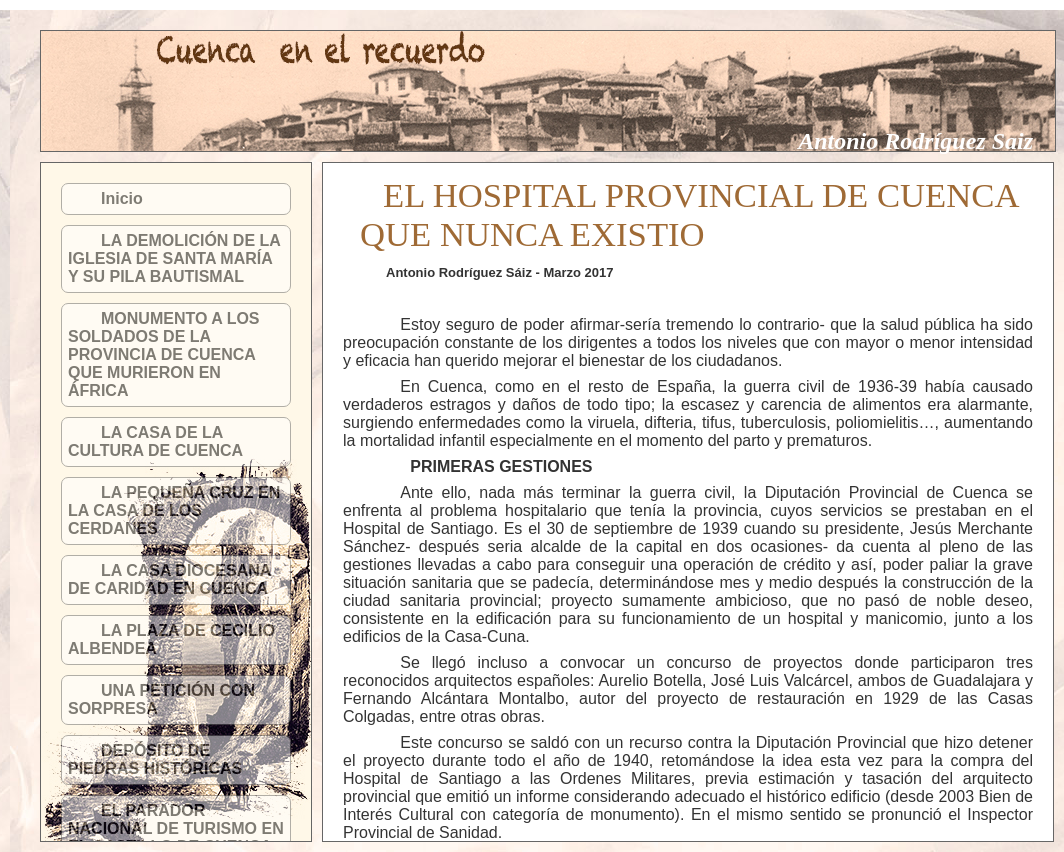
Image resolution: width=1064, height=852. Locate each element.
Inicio (122, 198)
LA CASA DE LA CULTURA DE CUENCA (155, 441)
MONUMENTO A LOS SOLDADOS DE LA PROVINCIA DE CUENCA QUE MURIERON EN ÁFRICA (164, 354)
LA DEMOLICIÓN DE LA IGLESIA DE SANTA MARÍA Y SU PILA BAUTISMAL (174, 258)
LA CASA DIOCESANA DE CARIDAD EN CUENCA (169, 579)
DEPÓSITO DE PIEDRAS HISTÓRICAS (155, 759)
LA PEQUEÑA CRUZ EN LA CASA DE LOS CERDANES (174, 510)
